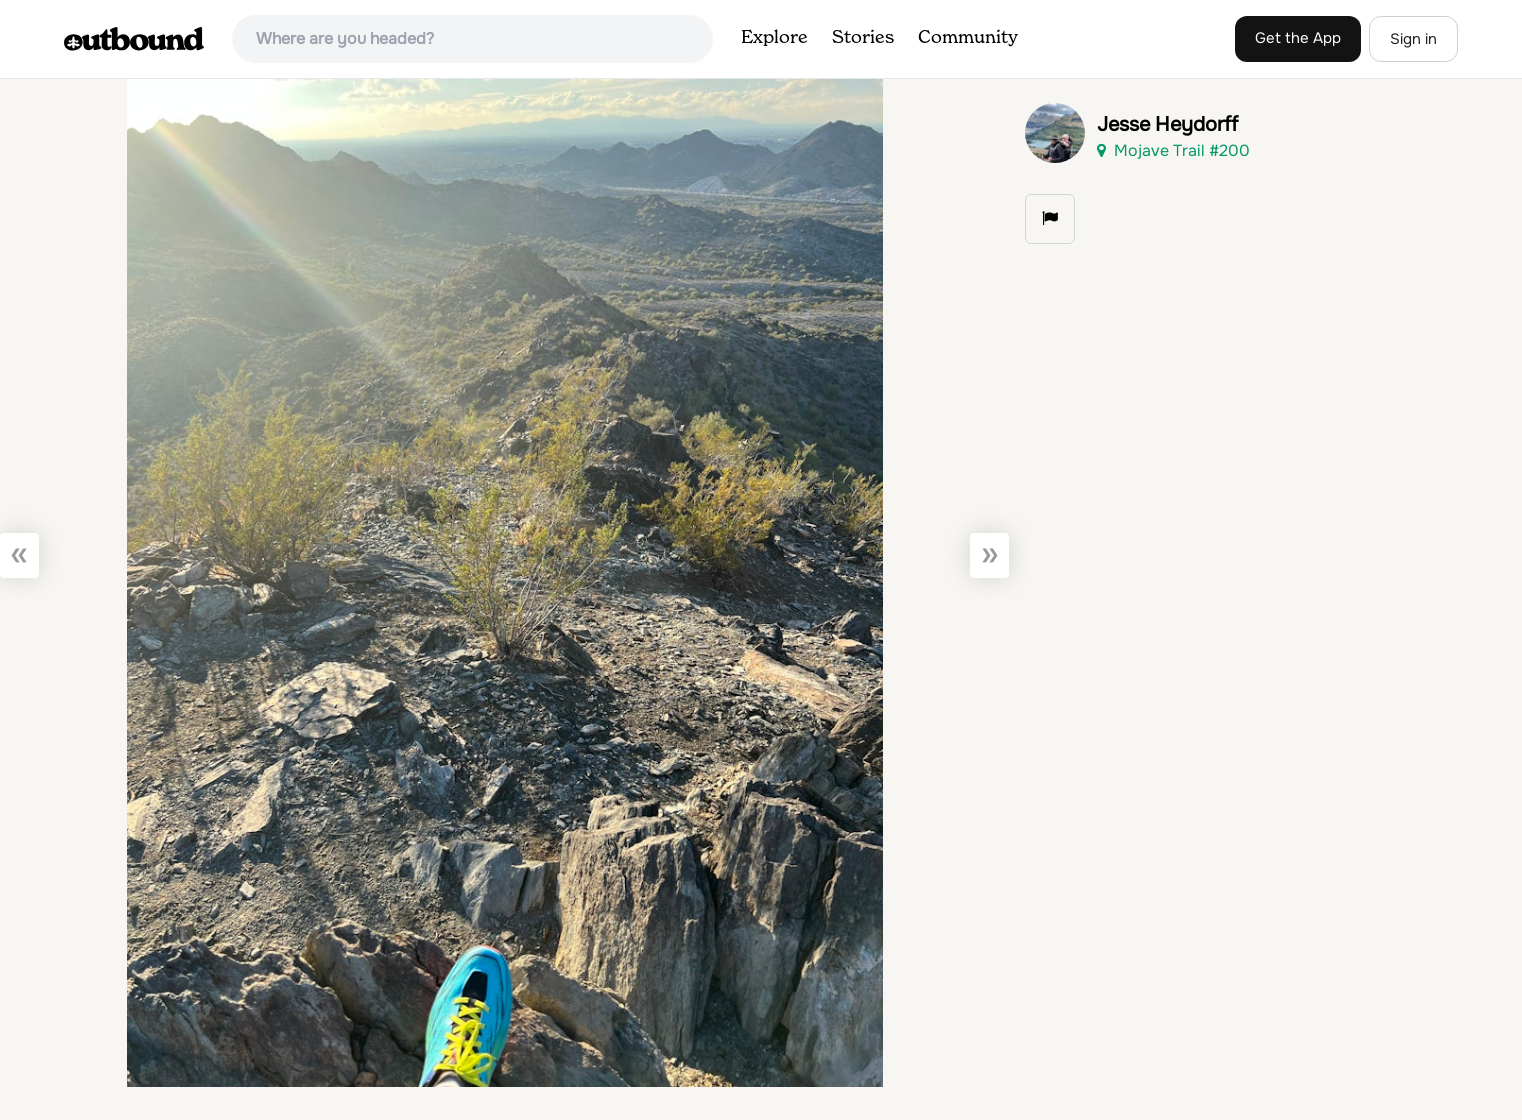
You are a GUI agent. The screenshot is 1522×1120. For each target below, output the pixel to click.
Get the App (1298, 38)
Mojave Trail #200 (1173, 150)
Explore (774, 38)
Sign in (1413, 39)
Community (968, 38)
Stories (863, 38)
